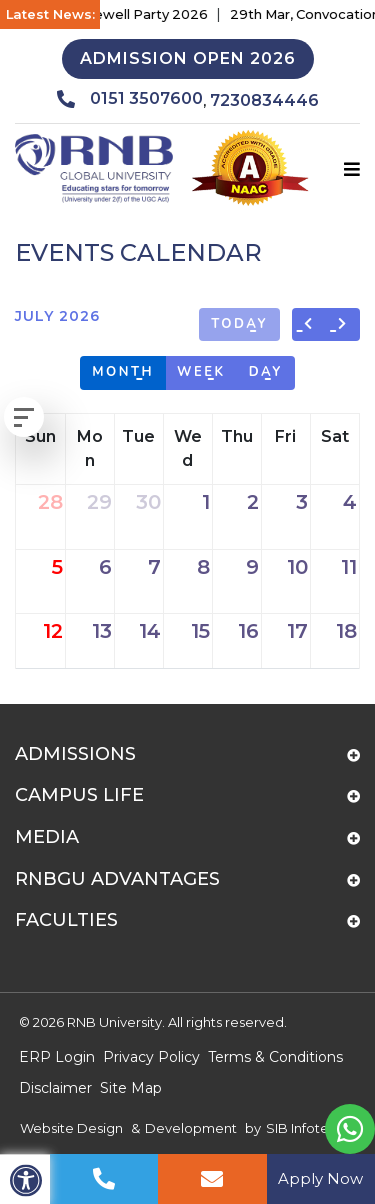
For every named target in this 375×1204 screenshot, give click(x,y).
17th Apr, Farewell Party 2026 (123, 14)
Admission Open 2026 (188, 58)
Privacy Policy (151, 1057)
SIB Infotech (305, 1128)
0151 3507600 (130, 99)
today (239, 324)
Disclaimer (55, 1088)
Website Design (71, 1128)
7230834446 (264, 100)
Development (191, 1128)
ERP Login (57, 1057)
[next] (343, 325)
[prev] (309, 325)
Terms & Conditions (275, 1057)
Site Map (131, 1088)
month (123, 372)
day (266, 372)
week (201, 372)
